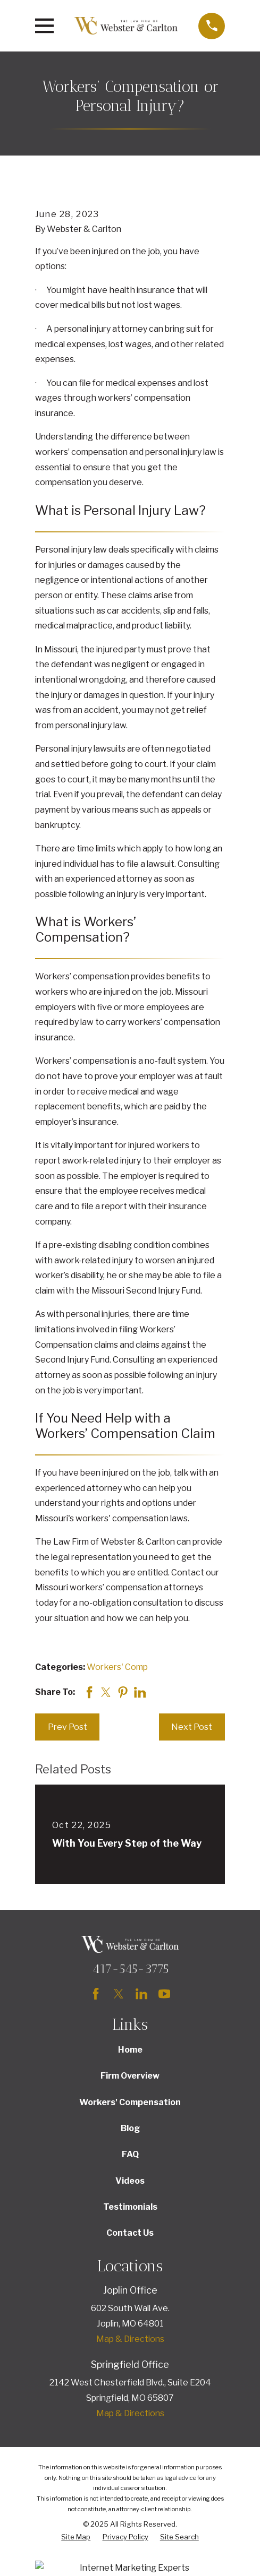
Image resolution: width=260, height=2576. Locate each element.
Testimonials (130, 2207)
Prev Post (67, 1727)
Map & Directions (130, 2339)
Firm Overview (130, 2076)
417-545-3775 (130, 1968)
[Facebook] (96, 1994)
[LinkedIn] (141, 1994)
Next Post (191, 1727)
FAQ (130, 2154)
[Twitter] (118, 1994)
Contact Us (130, 2233)
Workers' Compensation (130, 2102)
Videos (130, 2181)
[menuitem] (75, 2537)
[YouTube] (164, 1994)
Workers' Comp (117, 1667)
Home (130, 2050)
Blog (130, 2128)
